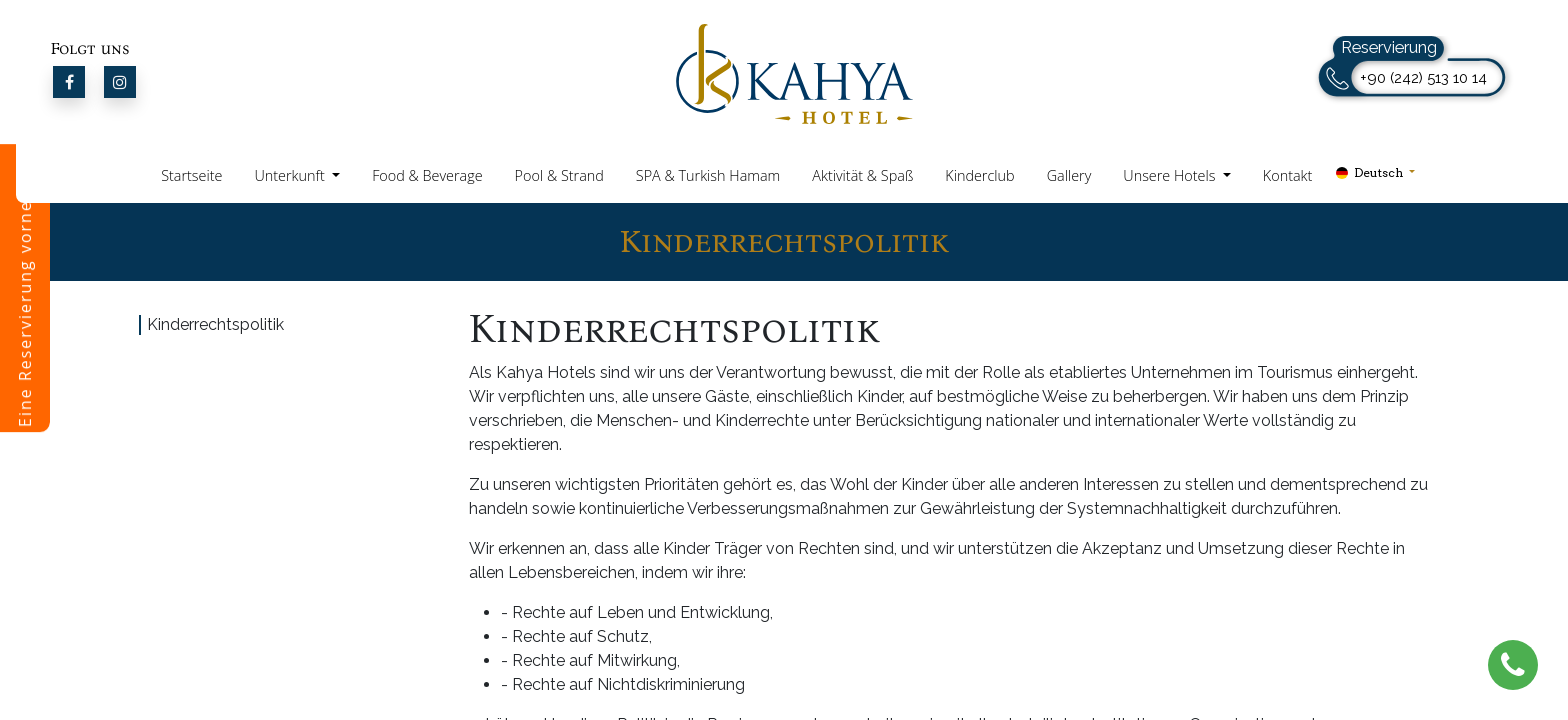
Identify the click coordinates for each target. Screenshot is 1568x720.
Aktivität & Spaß (862, 175)
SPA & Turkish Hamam (708, 175)
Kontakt (1288, 175)
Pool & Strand (559, 175)
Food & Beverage (427, 175)
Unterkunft (291, 175)
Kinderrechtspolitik (215, 324)
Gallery (1069, 175)
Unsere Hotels (1171, 175)
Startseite (191, 175)
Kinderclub (979, 175)
